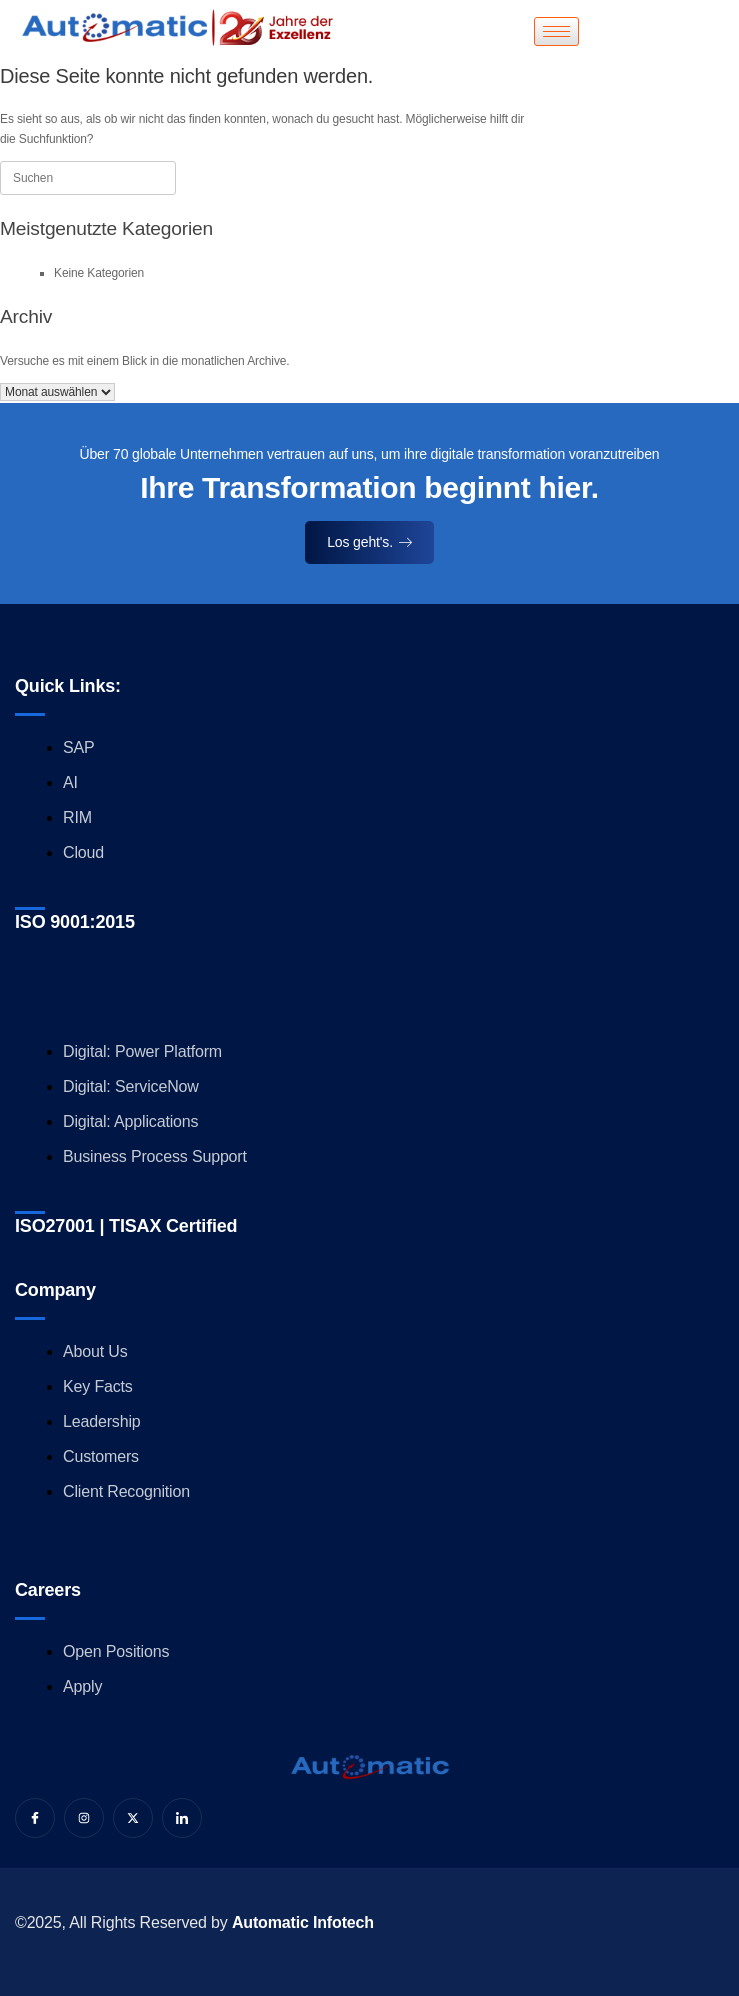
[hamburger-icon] (556, 31)
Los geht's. (369, 542)
